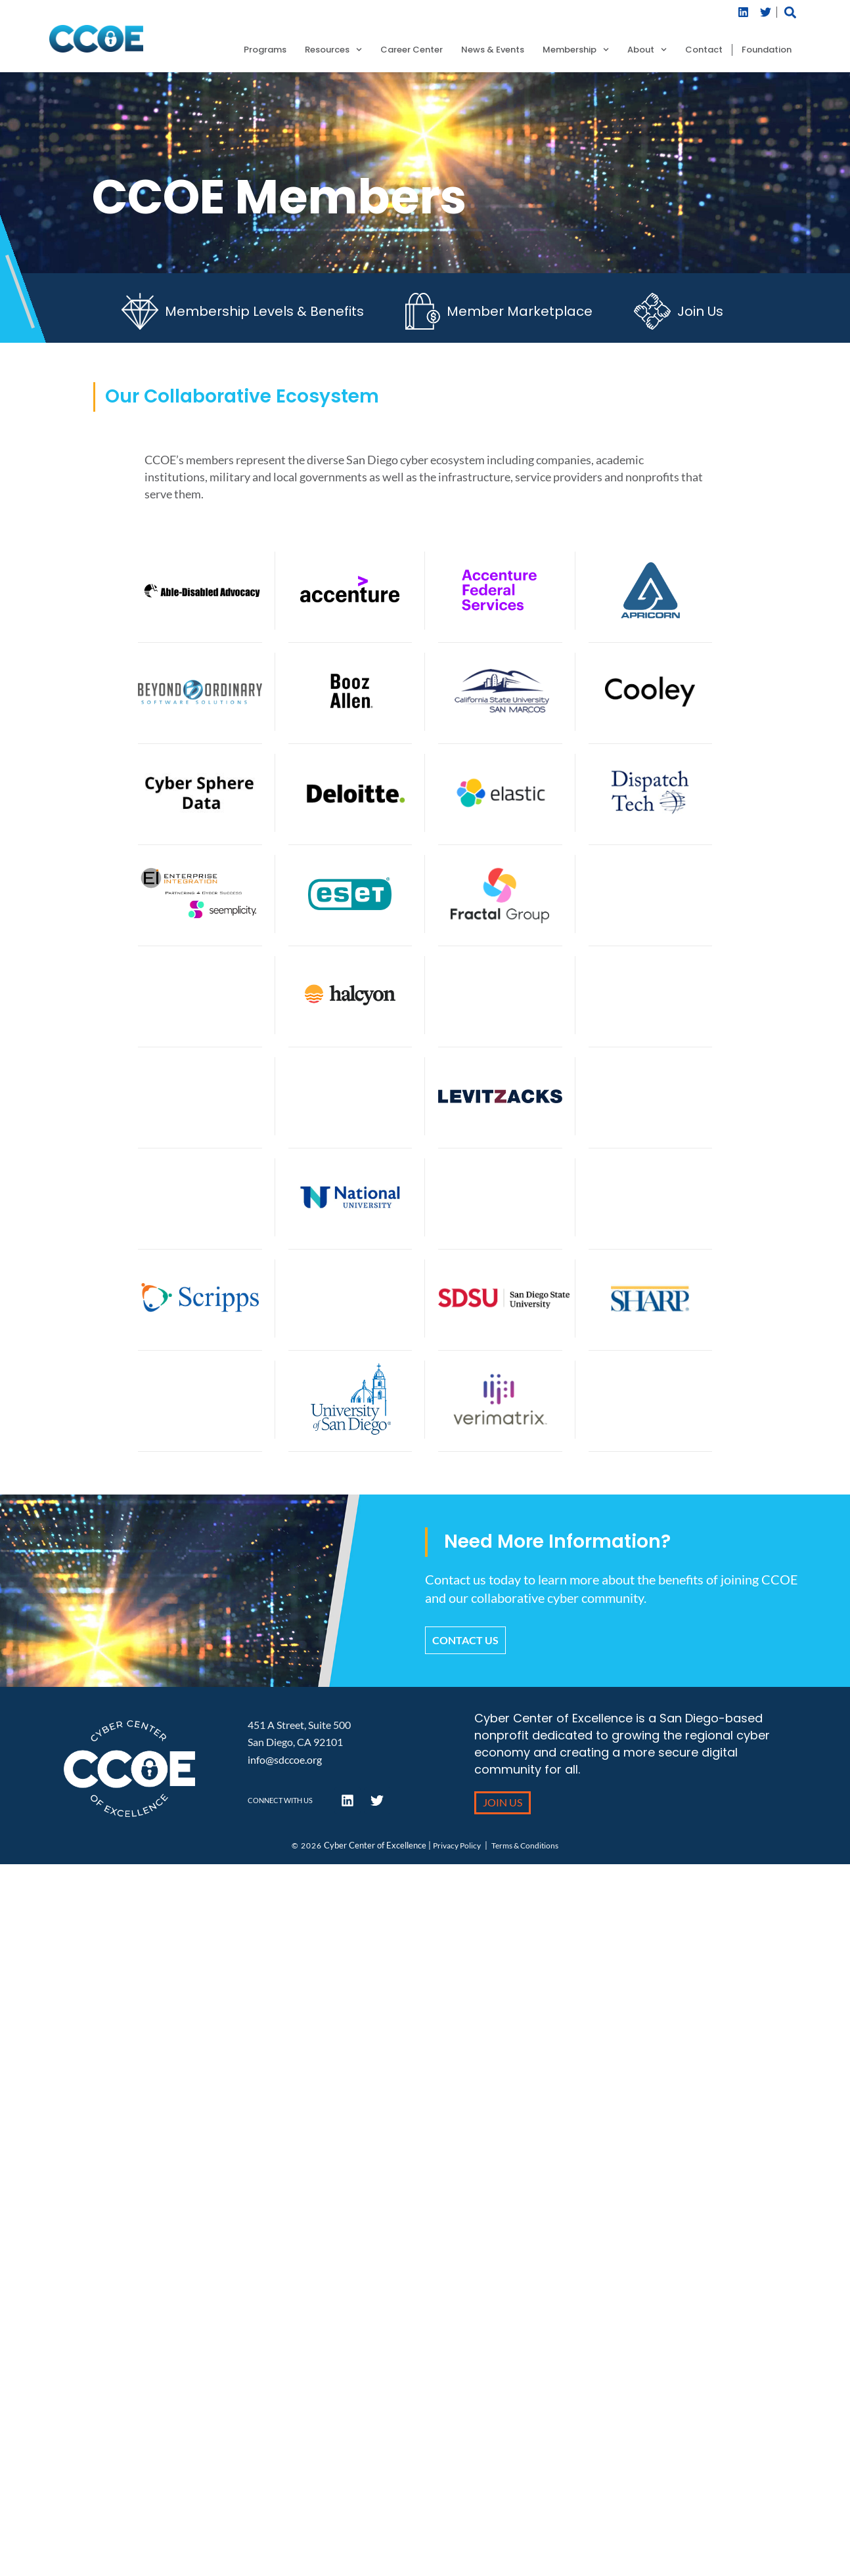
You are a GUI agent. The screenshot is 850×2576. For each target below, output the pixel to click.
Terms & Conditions (524, 1845)
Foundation (767, 50)
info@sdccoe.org (285, 1759)
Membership (576, 50)
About (647, 50)
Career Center (411, 50)
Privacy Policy (457, 1845)
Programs (265, 50)
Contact (704, 50)
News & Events (492, 50)
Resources (333, 50)
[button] (790, 12)
